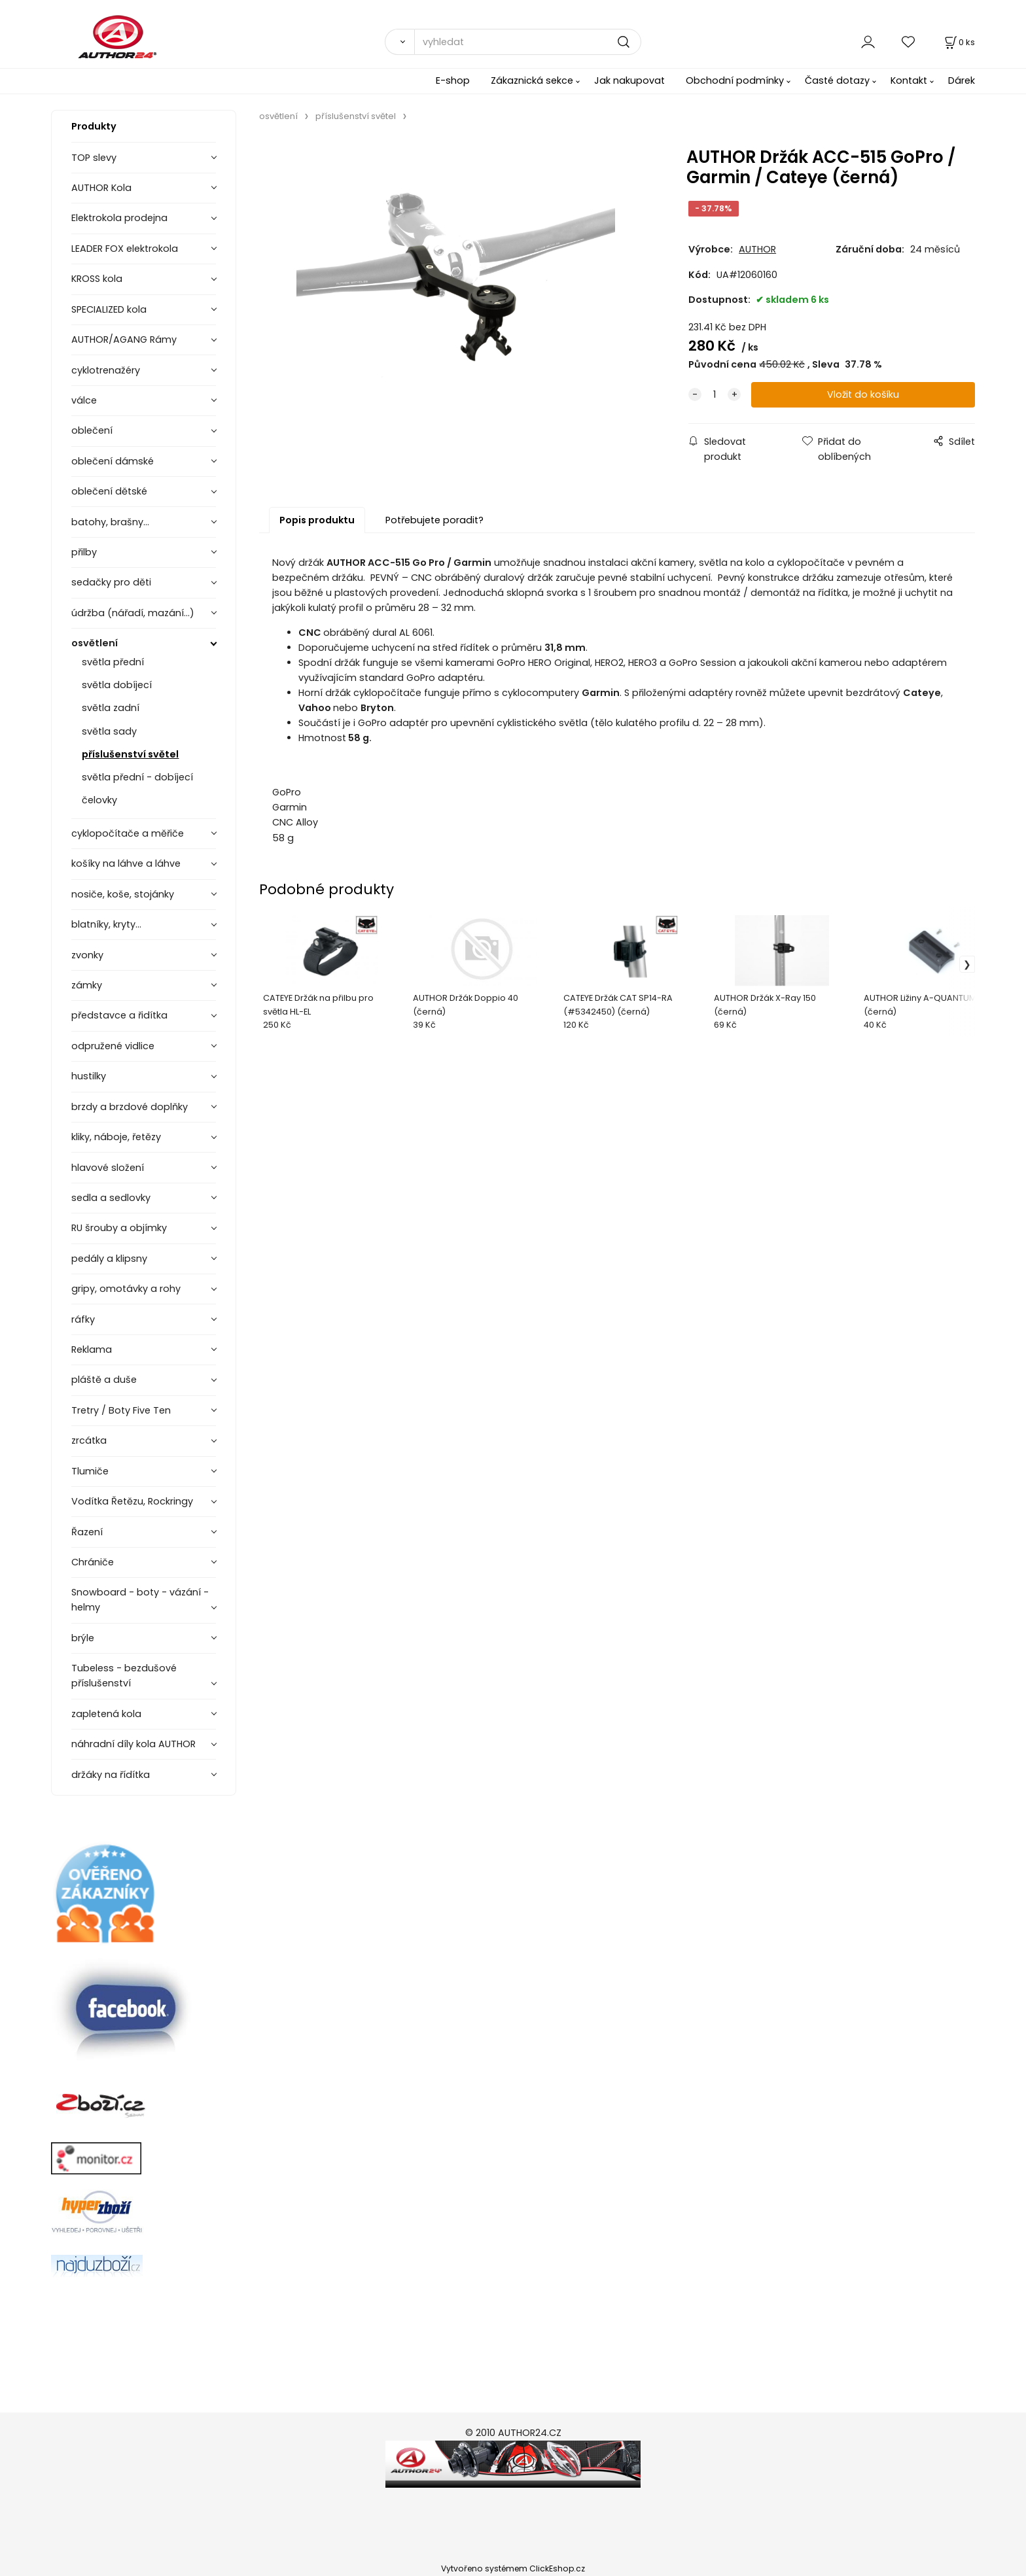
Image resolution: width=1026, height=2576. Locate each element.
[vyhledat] (527, 42)
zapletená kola (106, 1713)
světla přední (113, 662)
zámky (86, 985)
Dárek (961, 80)
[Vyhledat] (399, 42)
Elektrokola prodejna (119, 217)
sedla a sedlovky (110, 1197)
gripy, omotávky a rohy (126, 1288)
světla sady (109, 731)
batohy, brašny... (110, 522)
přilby (84, 552)
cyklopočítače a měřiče (127, 833)
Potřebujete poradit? (434, 520)
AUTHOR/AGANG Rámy (124, 339)
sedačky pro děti (111, 582)
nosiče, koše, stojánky (122, 894)
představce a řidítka (119, 1015)
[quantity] (714, 395)
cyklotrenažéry (105, 370)
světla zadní (110, 707)
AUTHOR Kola (101, 187)
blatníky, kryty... (106, 924)
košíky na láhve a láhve (126, 863)
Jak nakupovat (629, 80)
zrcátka (89, 1440)
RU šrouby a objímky (119, 1227)
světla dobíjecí (117, 684)
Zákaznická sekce (532, 80)
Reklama (91, 1349)
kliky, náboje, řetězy (116, 1136)
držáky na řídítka (110, 1774)
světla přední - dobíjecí (137, 777)
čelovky (99, 800)
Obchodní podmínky (735, 80)
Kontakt (909, 80)
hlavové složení (107, 1167)
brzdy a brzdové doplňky (129, 1106)
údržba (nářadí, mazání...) (132, 612)
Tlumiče (90, 1471)
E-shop (453, 80)
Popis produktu (317, 520)
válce (84, 400)
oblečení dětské (109, 491)
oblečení (92, 430)
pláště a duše (104, 1379)
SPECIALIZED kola (109, 309)
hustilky (88, 1076)
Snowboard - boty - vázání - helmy (140, 1600)
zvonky (87, 955)
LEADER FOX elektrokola (124, 248)
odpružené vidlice (112, 1046)
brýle (82, 1638)
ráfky (83, 1319)
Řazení (87, 1532)
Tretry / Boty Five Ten (121, 1410)
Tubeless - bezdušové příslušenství (124, 1676)
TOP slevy (93, 157)
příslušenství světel (130, 754)
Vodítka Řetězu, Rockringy (132, 1501)
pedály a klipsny (109, 1258)
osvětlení (94, 643)
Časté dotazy (837, 80)
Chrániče (92, 1562)
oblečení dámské (112, 461)
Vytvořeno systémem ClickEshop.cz (513, 2568)
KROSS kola (96, 278)
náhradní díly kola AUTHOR (133, 1743)
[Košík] (958, 42)
